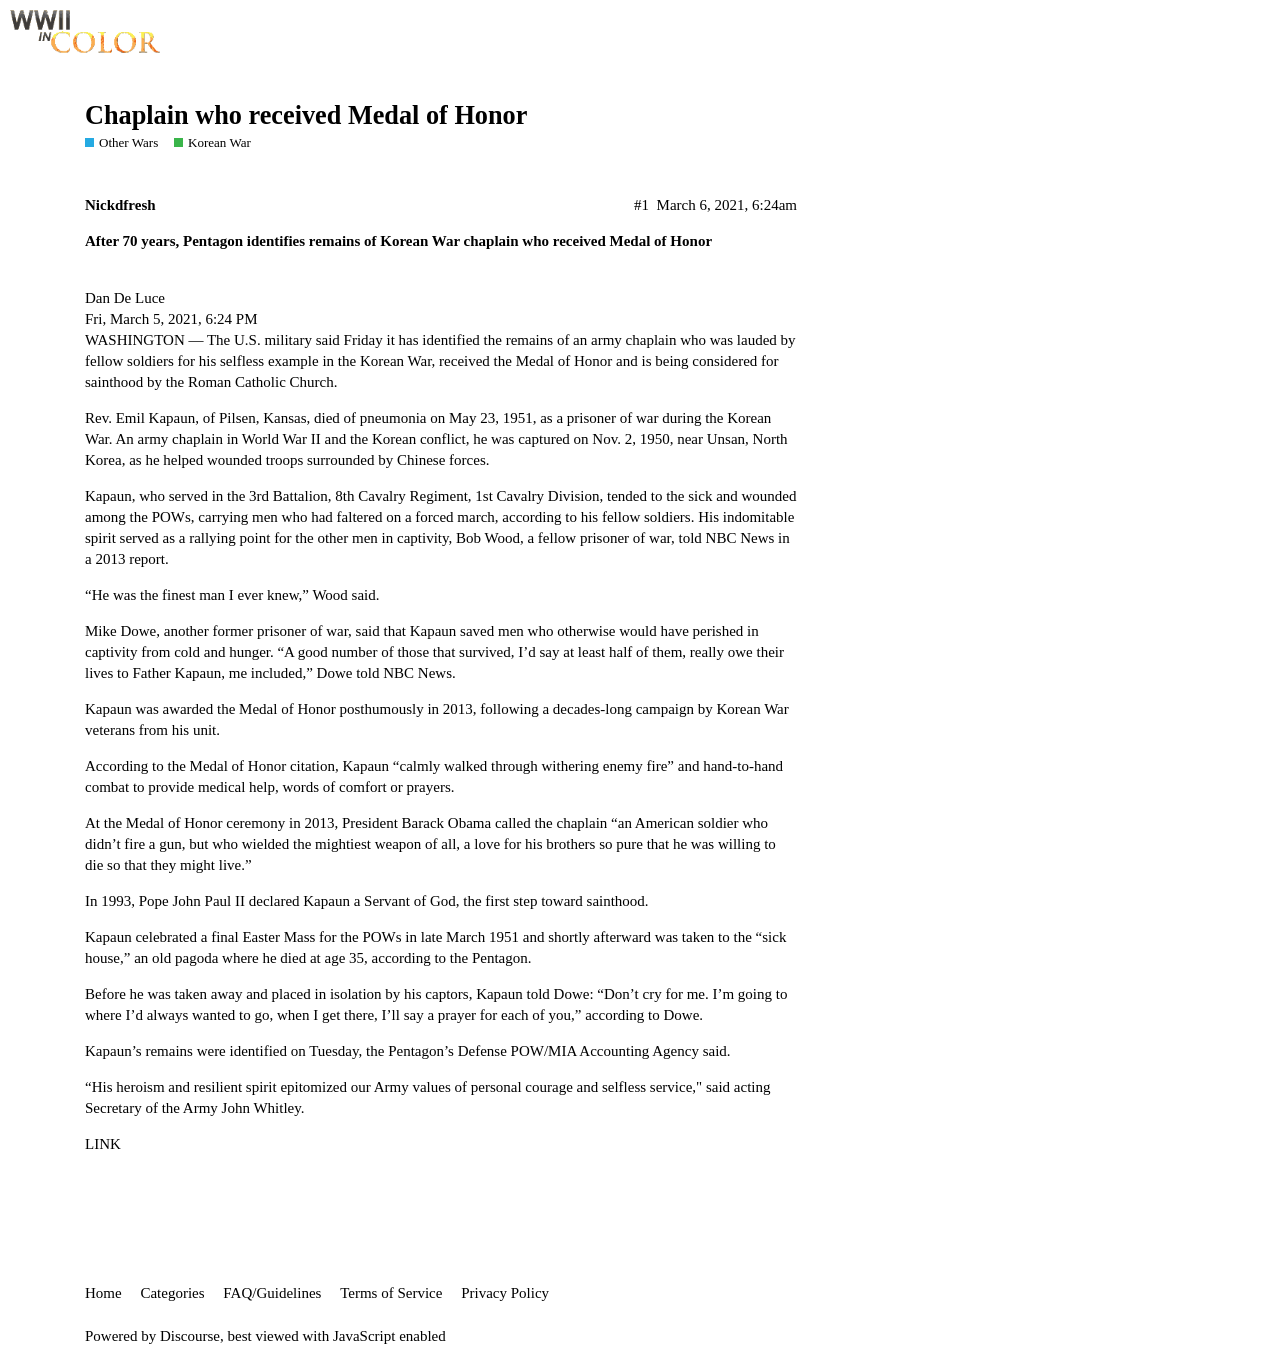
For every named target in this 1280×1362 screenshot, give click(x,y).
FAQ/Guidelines (272, 1293)
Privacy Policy (505, 1293)
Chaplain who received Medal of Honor (306, 115)
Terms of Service (391, 1293)
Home (103, 1293)
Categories (172, 1293)
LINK (103, 1144)
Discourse (190, 1336)
